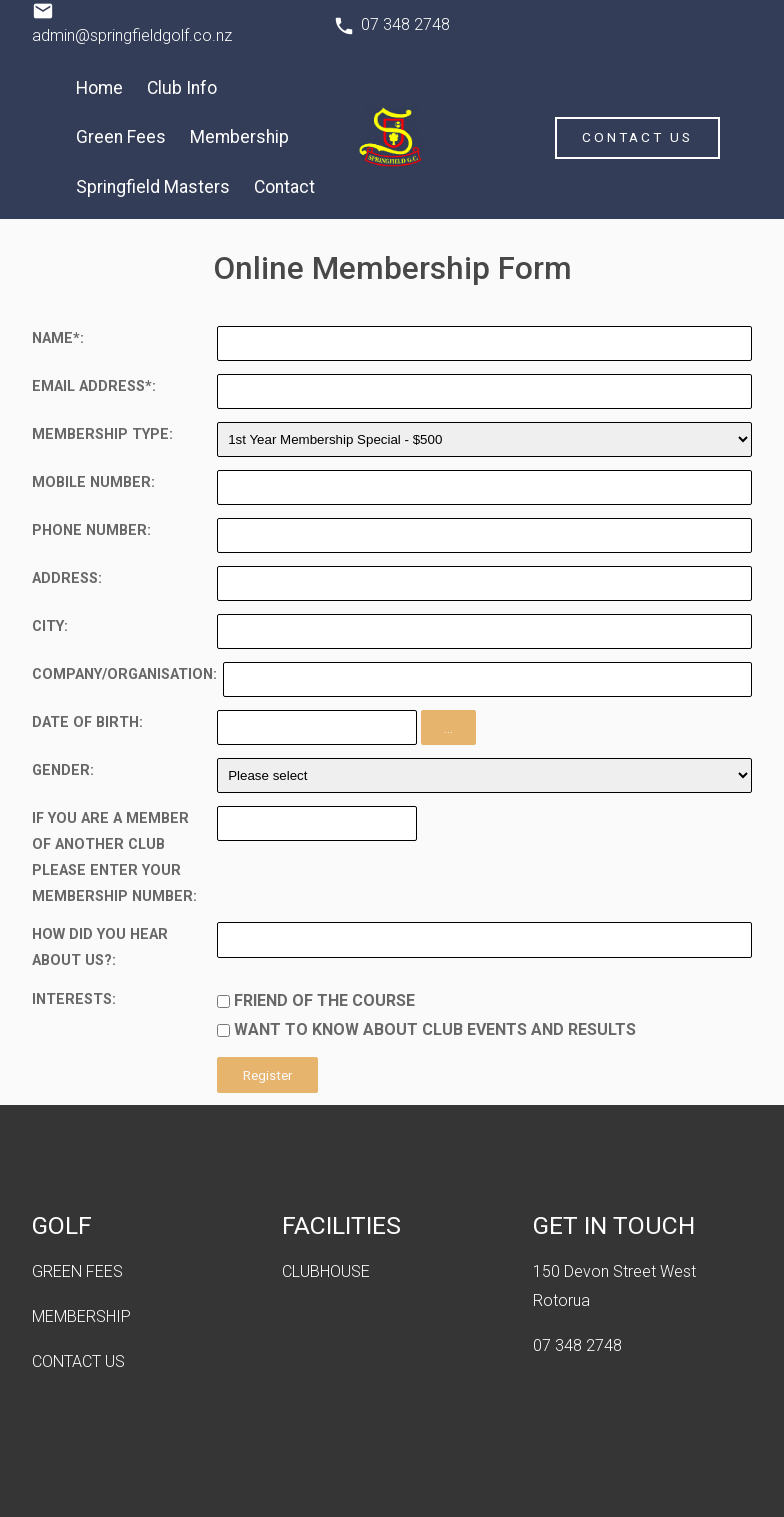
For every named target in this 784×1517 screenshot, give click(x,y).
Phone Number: (91, 530)
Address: (67, 578)
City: (50, 626)
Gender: (63, 770)
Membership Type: (102, 434)
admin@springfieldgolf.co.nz (132, 35)
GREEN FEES (77, 1271)
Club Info (182, 88)
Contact (284, 187)
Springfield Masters (153, 187)
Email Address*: (94, 386)
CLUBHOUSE (326, 1271)
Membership (239, 137)
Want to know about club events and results (435, 1029)
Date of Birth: (87, 722)
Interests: (74, 999)
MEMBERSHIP (81, 1316)
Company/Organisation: (124, 674)
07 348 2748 (405, 24)
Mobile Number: (93, 482)
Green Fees (121, 137)
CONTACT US (78, 1361)
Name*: (58, 338)
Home (99, 88)
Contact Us (637, 137)
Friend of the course (324, 1000)
